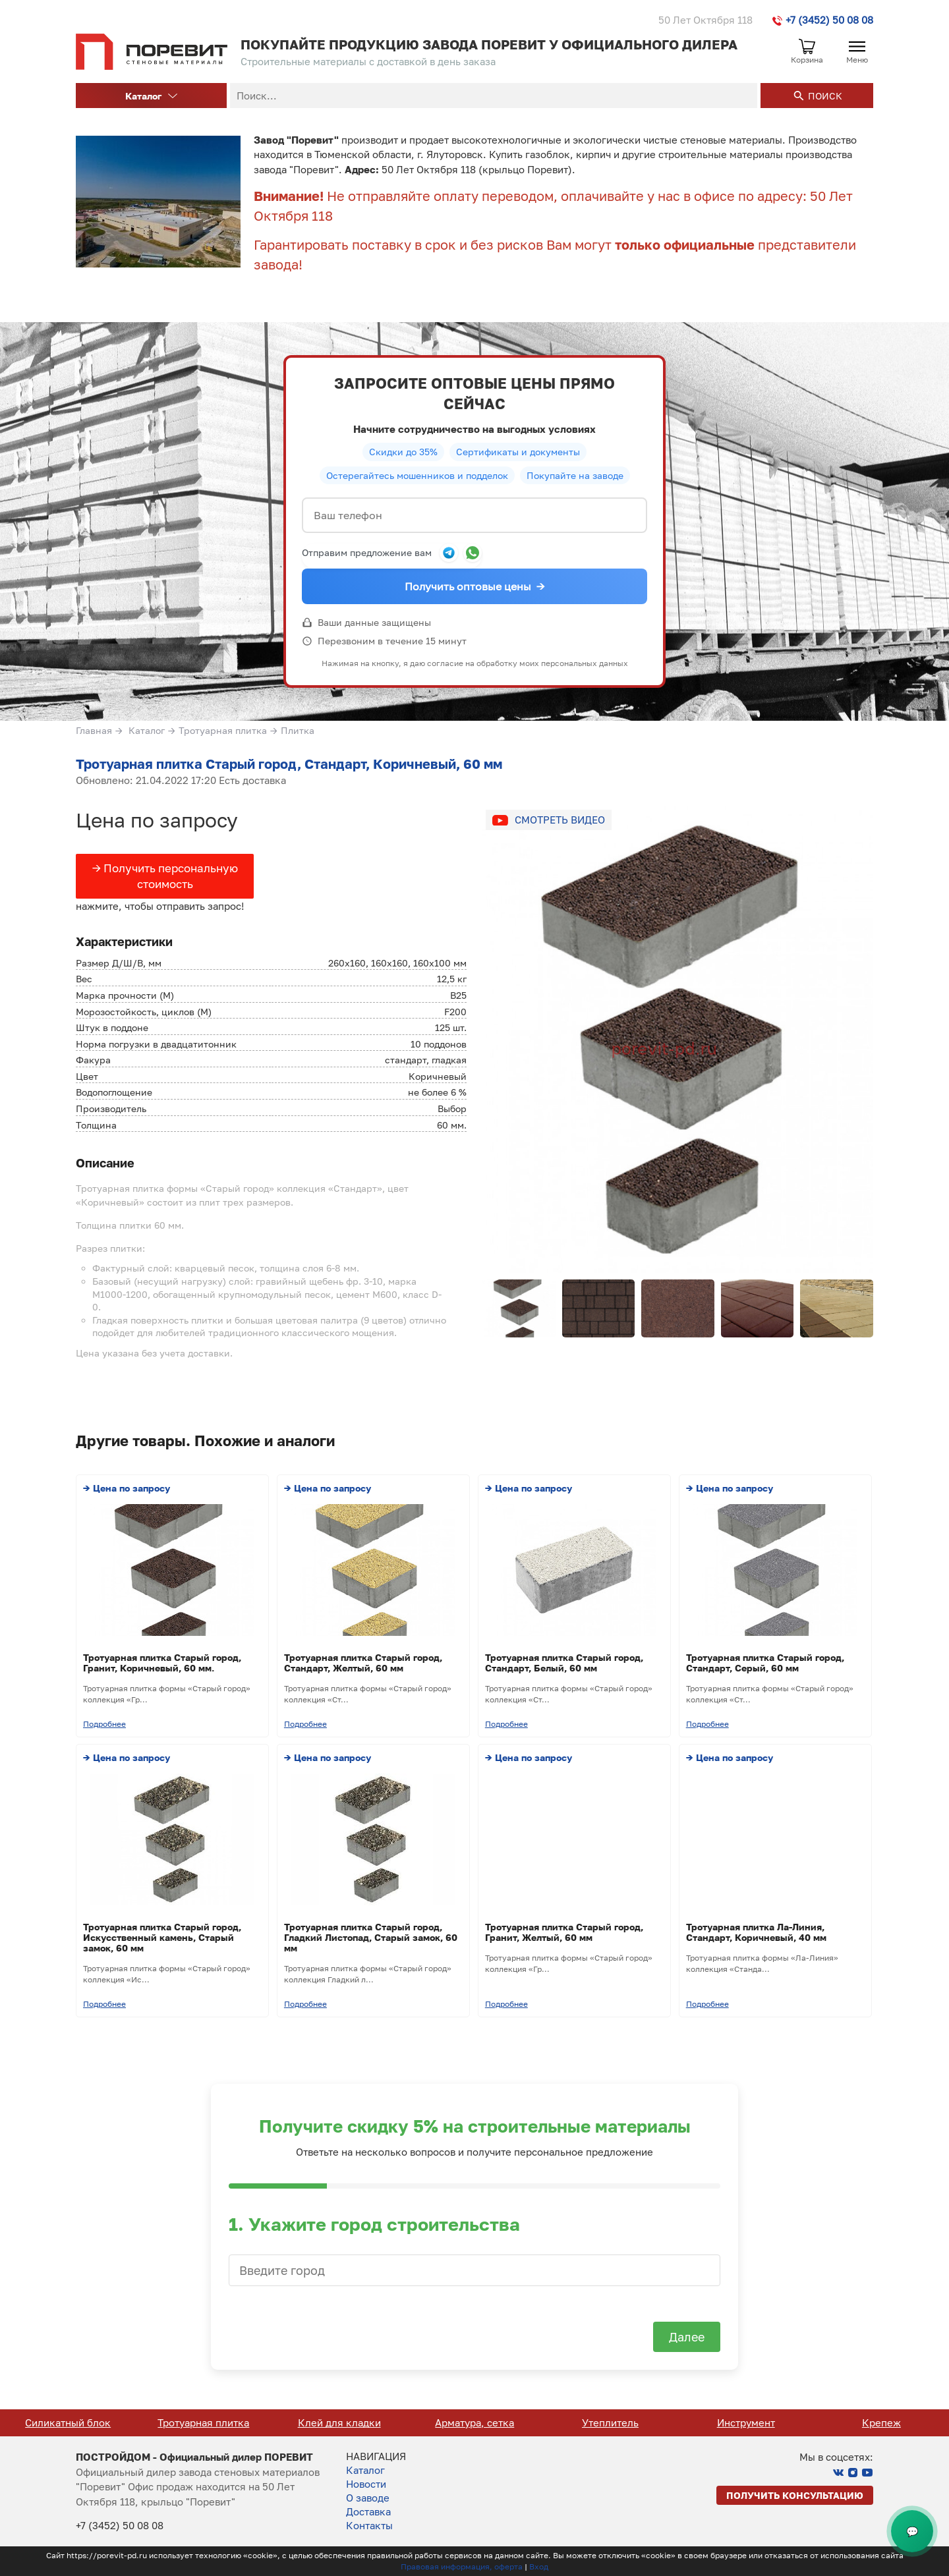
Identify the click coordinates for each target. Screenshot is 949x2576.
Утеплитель (746, 2422)
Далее (687, 2337)
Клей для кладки (475, 2422)
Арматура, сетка (610, 2422)
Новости (366, 2484)
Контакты (369, 2525)
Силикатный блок (203, 2422)
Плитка (297, 730)
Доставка (368, 2511)
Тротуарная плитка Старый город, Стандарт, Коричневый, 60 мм (289, 763)
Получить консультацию (794, 2495)
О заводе (367, 2498)
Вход (538, 2566)
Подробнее (104, 1724)
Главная (94, 730)
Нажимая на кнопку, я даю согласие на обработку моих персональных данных (475, 663)
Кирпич (68, 2422)
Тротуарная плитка (223, 730)
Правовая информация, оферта (462, 2566)
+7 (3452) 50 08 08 (822, 20)
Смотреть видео (560, 820)
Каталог (151, 95)
